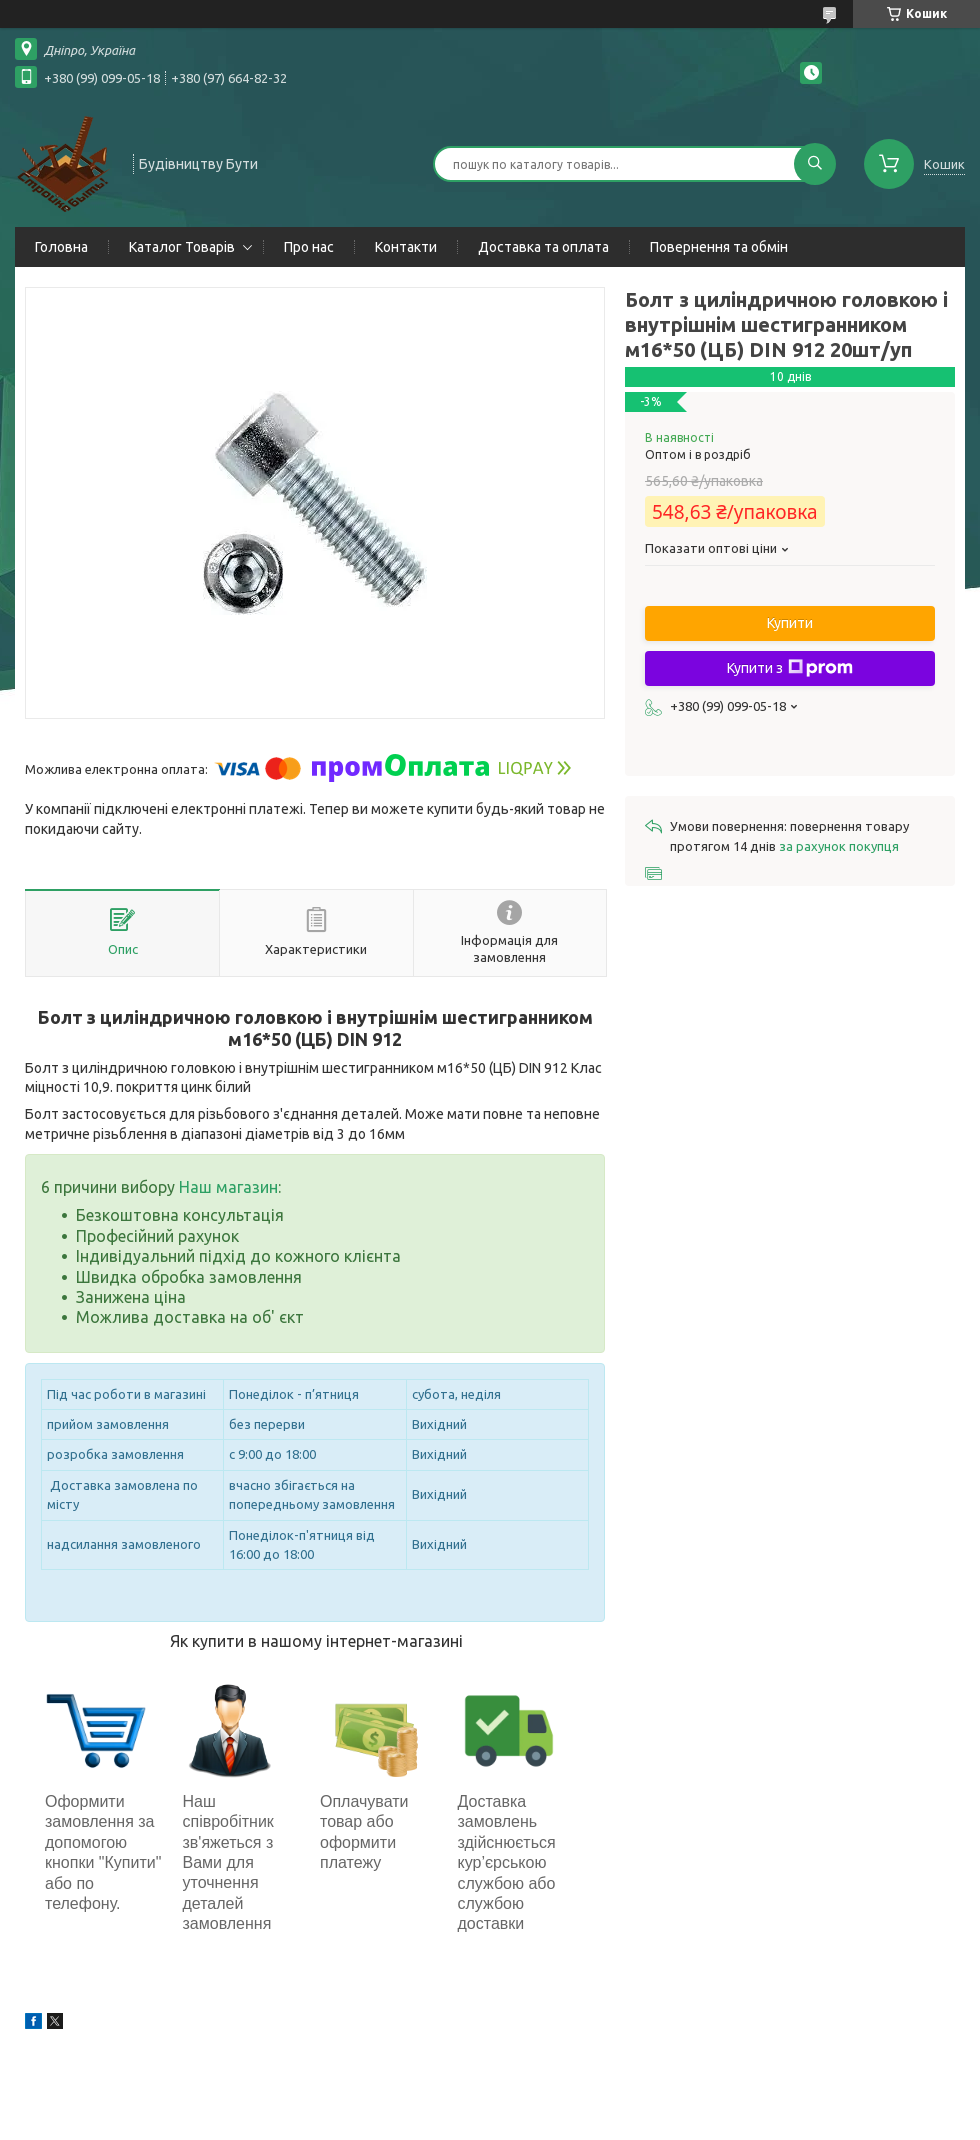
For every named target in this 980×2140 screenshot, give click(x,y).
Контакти (406, 247)
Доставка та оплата (543, 247)
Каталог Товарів (182, 247)
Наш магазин (228, 1187)
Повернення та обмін (719, 247)
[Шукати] (815, 164)
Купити (790, 623)
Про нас (309, 247)
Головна (61, 247)
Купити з (790, 668)
